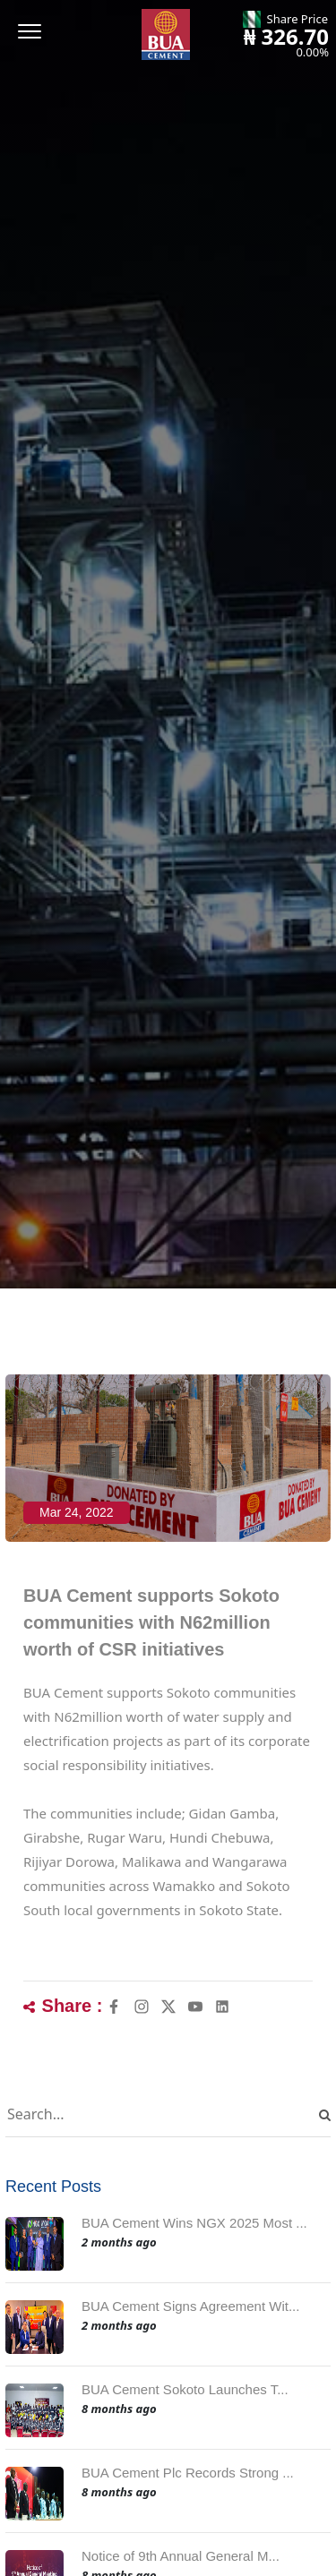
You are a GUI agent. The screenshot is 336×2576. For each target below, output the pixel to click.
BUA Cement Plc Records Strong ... (188, 2472)
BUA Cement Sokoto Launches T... (185, 2389)
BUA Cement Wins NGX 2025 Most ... (194, 2222)
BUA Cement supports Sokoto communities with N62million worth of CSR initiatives (151, 1622)
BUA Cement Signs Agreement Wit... (190, 2306)
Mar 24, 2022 (76, 1512)
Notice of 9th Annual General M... (181, 2555)
